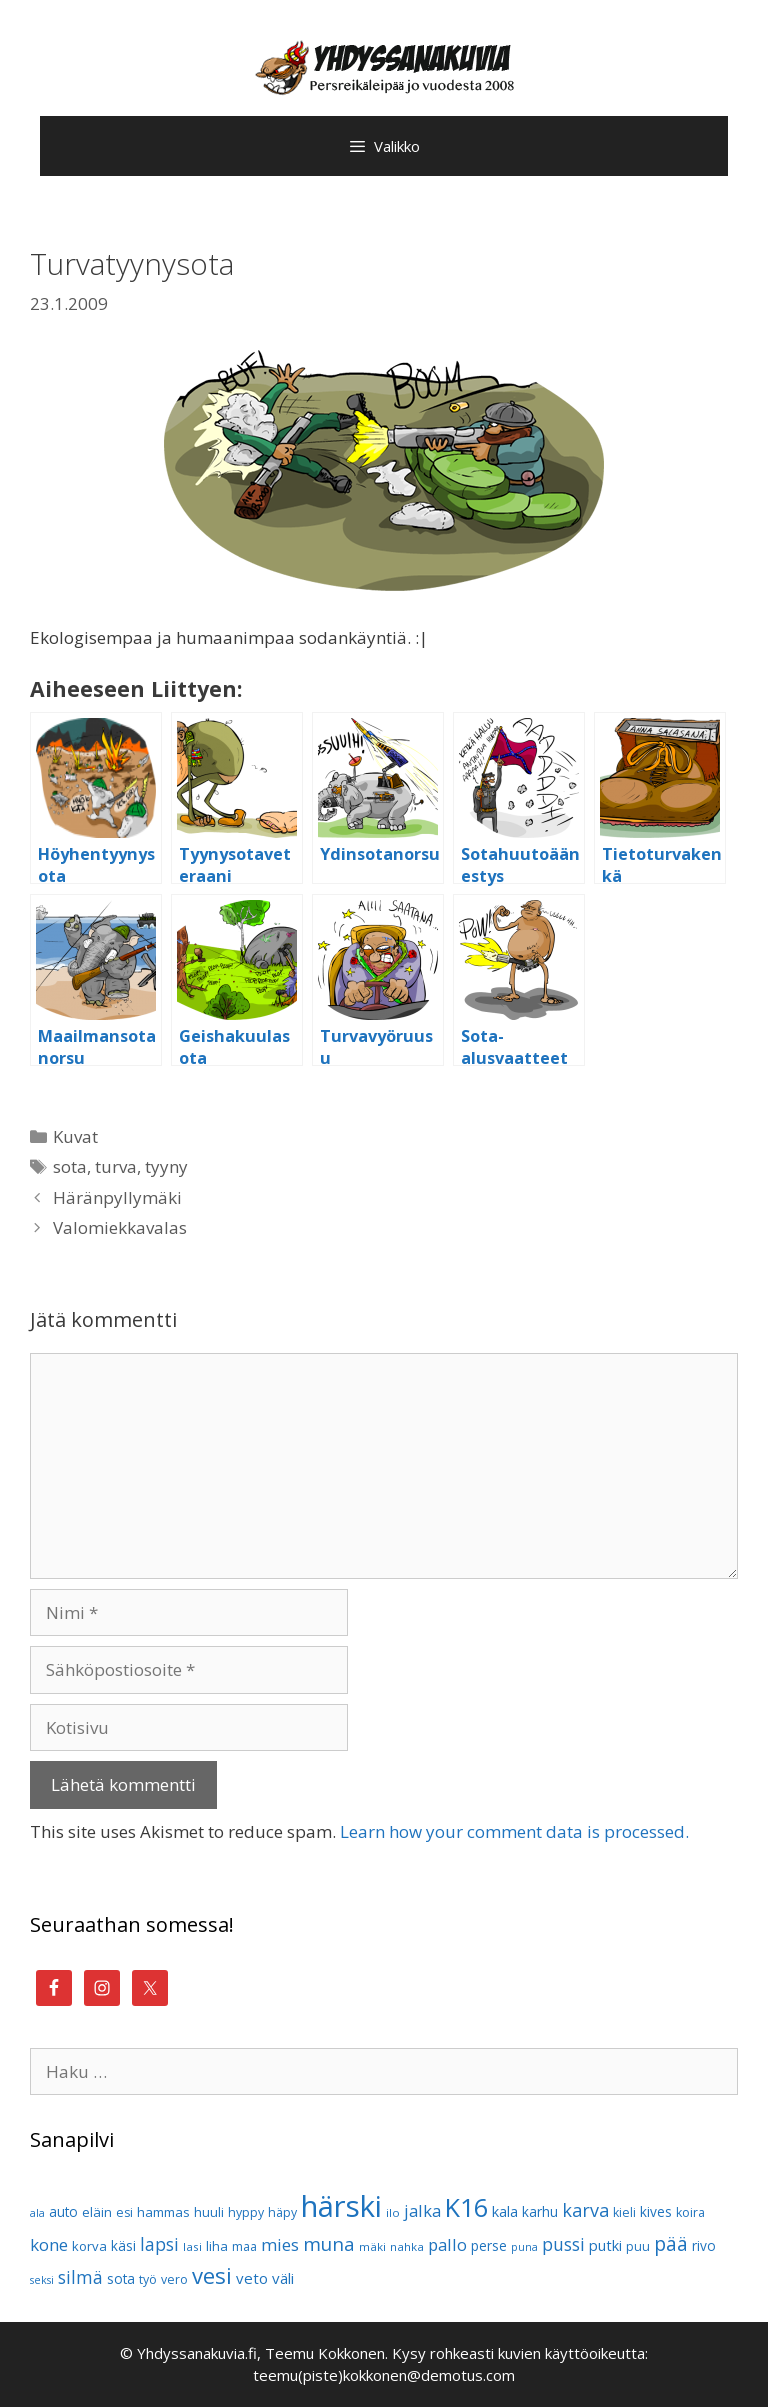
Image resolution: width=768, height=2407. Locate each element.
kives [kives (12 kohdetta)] (656, 2211)
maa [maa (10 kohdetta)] (244, 2246)
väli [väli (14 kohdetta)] (283, 2278)
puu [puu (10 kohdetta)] (638, 2246)
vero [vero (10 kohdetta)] (174, 2279)
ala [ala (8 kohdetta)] (37, 2213)
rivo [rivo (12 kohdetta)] (704, 2245)
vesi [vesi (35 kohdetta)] (212, 2275)
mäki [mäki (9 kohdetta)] (372, 2246)
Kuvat (75, 1136)
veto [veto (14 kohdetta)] (252, 2278)
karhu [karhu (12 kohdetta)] (540, 2211)
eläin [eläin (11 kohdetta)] (97, 2212)
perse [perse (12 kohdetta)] (489, 2245)
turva (116, 1166)
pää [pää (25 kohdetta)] (671, 2243)
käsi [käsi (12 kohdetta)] (123, 2245)
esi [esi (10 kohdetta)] (124, 2212)
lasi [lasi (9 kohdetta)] (192, 2246)
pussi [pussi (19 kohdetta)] (563, 2244)
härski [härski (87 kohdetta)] (341, 2206)
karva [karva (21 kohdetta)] (585, 2210)
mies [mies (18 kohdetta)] (280, 2244)
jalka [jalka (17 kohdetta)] (422, 2210)
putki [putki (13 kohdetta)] (605, 2245)
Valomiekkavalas (120, 1227)
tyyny (166, 1166)
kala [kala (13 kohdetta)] (505, 2211)
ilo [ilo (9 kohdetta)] (393, 2212)
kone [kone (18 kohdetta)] (49, 2244)
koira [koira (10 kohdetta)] (690, 2212)
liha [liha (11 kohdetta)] (217, 2246)
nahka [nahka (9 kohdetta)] (407, 2246)
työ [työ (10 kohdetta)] (148, 2279)
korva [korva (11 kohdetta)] (89, 2246)
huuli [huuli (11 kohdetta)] (209, 2212)
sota (70, 1166)
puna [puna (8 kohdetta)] (524, 2247)
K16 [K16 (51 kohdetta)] (466, 2207)
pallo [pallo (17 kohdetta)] (447, 2244)
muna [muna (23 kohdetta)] (329, 2243)
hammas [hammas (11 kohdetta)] (163, 2212)
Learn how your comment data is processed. (514, 1831)
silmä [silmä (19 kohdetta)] (80, 2277)
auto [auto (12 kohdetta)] (63, 2211)
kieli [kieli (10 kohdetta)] (624, 2212)
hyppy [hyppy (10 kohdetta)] (246, 2212)
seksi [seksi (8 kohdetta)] (42, 2280)
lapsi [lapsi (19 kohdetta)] (159, 2244)
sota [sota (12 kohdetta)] (121, 2278)
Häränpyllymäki (117, 1197)
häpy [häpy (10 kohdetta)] (282, 2212)
